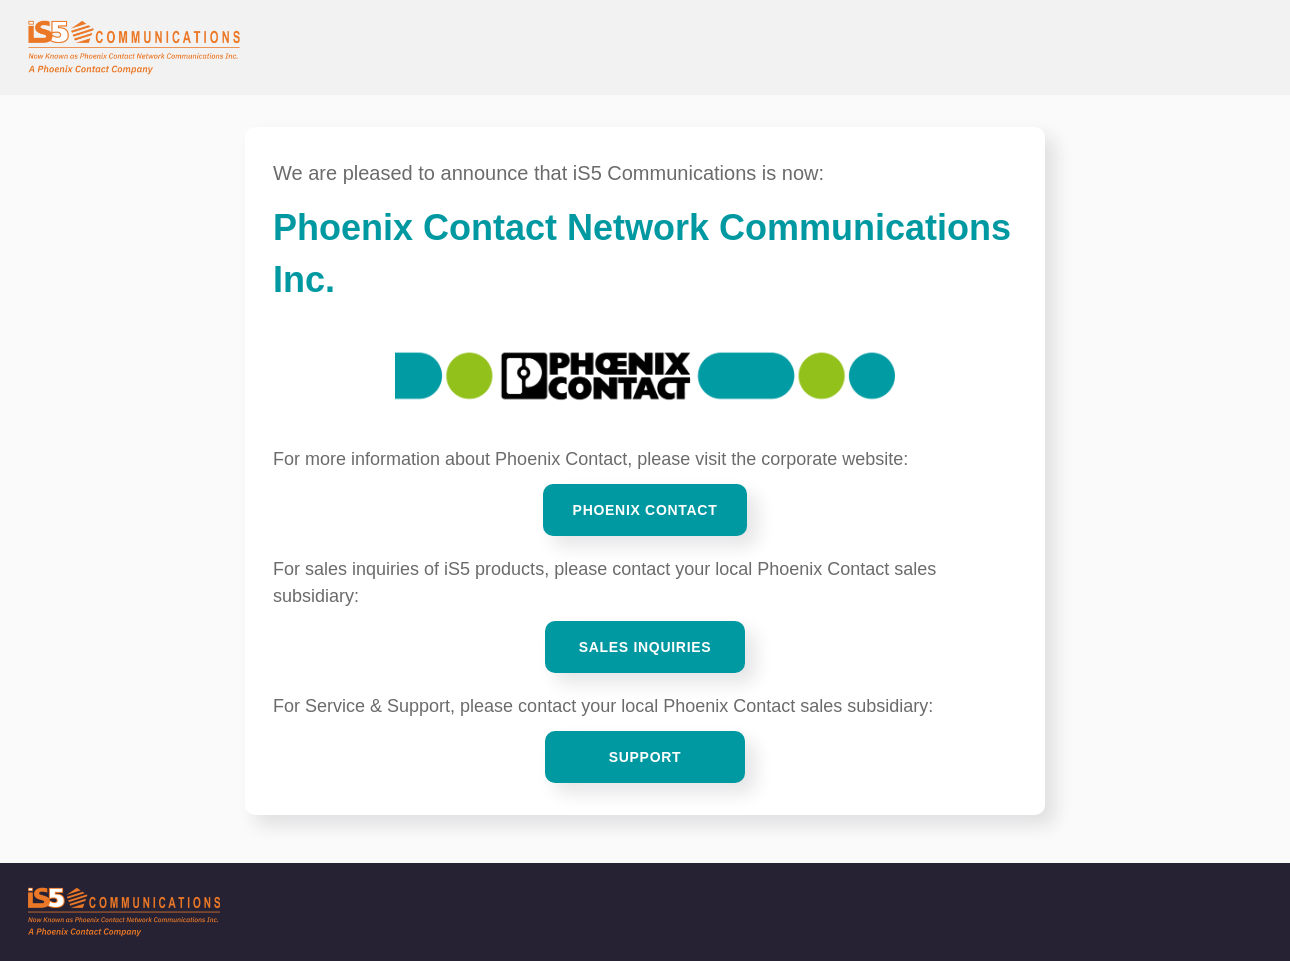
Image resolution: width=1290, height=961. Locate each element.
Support (645, 757)
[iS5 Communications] (645, 912)
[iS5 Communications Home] (134, 47)
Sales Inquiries (645, 647)
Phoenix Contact (645, 510)
